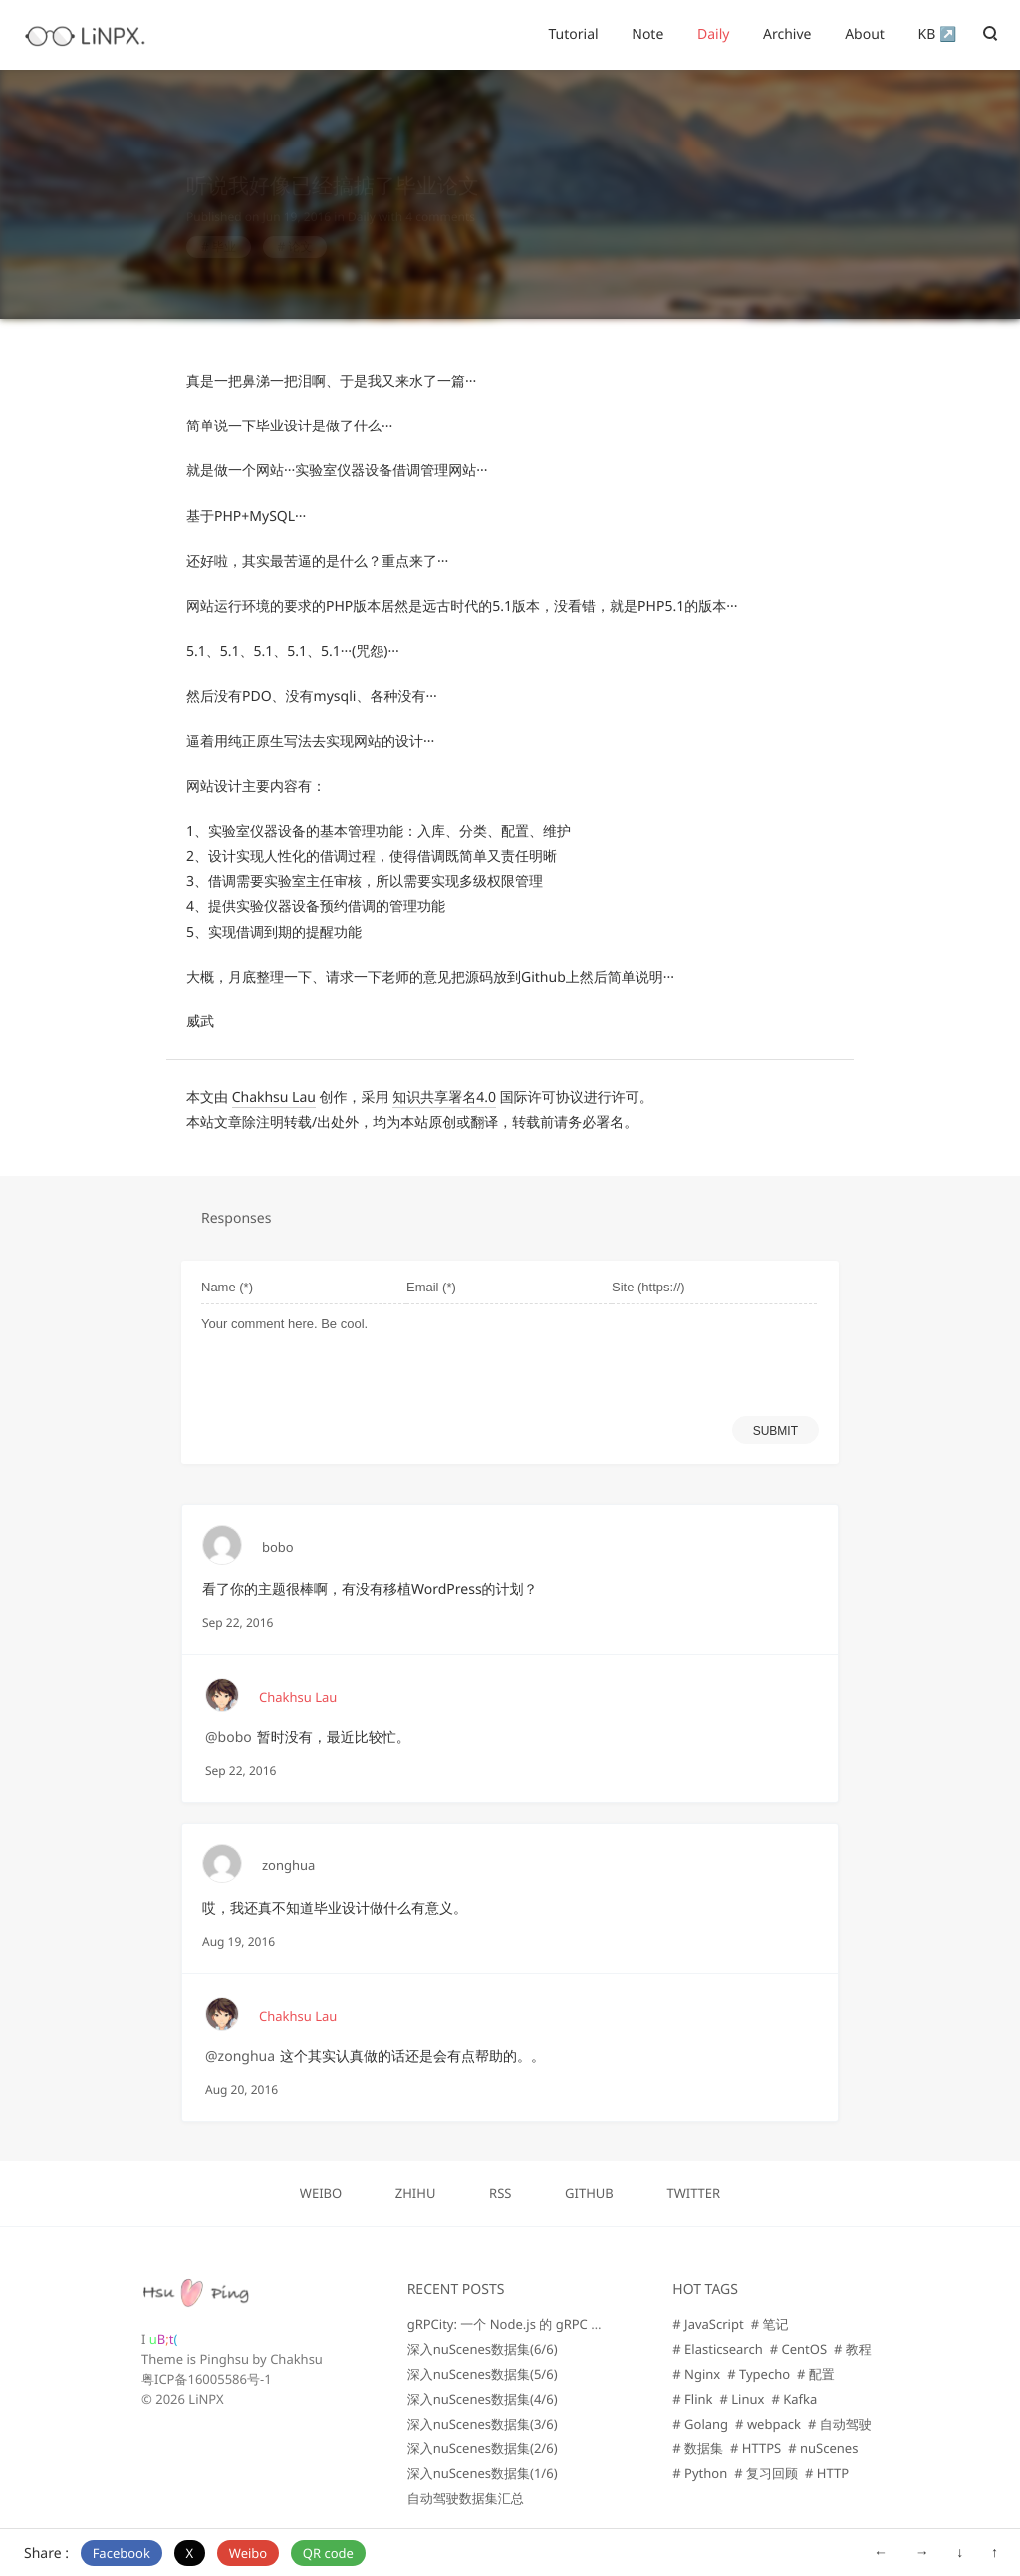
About (865, 34)
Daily (713, 34)
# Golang (700, 2424)
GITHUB (589, 2193)
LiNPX (205, 2399)
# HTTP (827, 2473)
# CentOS (798, 2349)
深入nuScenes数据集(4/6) (482, 2399)
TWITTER (693, 2193)
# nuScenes (823, 2448)
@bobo (228, 1737)
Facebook (121, 2553)
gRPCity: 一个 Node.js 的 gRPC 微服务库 (525, 2324)
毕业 (224, 227)
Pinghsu (224, 2359)
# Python (699, 2473)
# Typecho (758, 2374)
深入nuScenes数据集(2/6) (482, 2448)
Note (647, 34)
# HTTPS (755, 2448)
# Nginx (696, 2374)
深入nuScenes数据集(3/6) (482, 2424)
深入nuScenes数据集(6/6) (482, 2349)
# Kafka (794, 2399)
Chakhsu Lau (274, 1097)
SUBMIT (775, 1431)
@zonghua (240, 2056)
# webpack (768, 2424)
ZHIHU (415, 2193)
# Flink (692, 2399)
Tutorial (573, 34)
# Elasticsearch (717, 2349)
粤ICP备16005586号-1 (206, 2379)
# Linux (742, 2399)
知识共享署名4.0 (444, 1097)
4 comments (440, 197)
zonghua (288, 1865)
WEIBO (321, 2193)
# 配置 (816, 2374)
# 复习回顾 (766, 2473)
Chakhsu (296, 2359)
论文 (300, 227)
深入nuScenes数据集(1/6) (482, 2473)
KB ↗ (937, 34)
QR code (328, 2553)
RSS (500, 2193)
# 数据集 (697, 2448)
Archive (787, 34)
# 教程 (853, 2349)
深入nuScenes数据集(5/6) (482, 2374)
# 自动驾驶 (840, 2424)
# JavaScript (707, 2324)
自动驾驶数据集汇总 (465, 2498)
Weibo (248, 2553)
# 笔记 (770, 2324)
